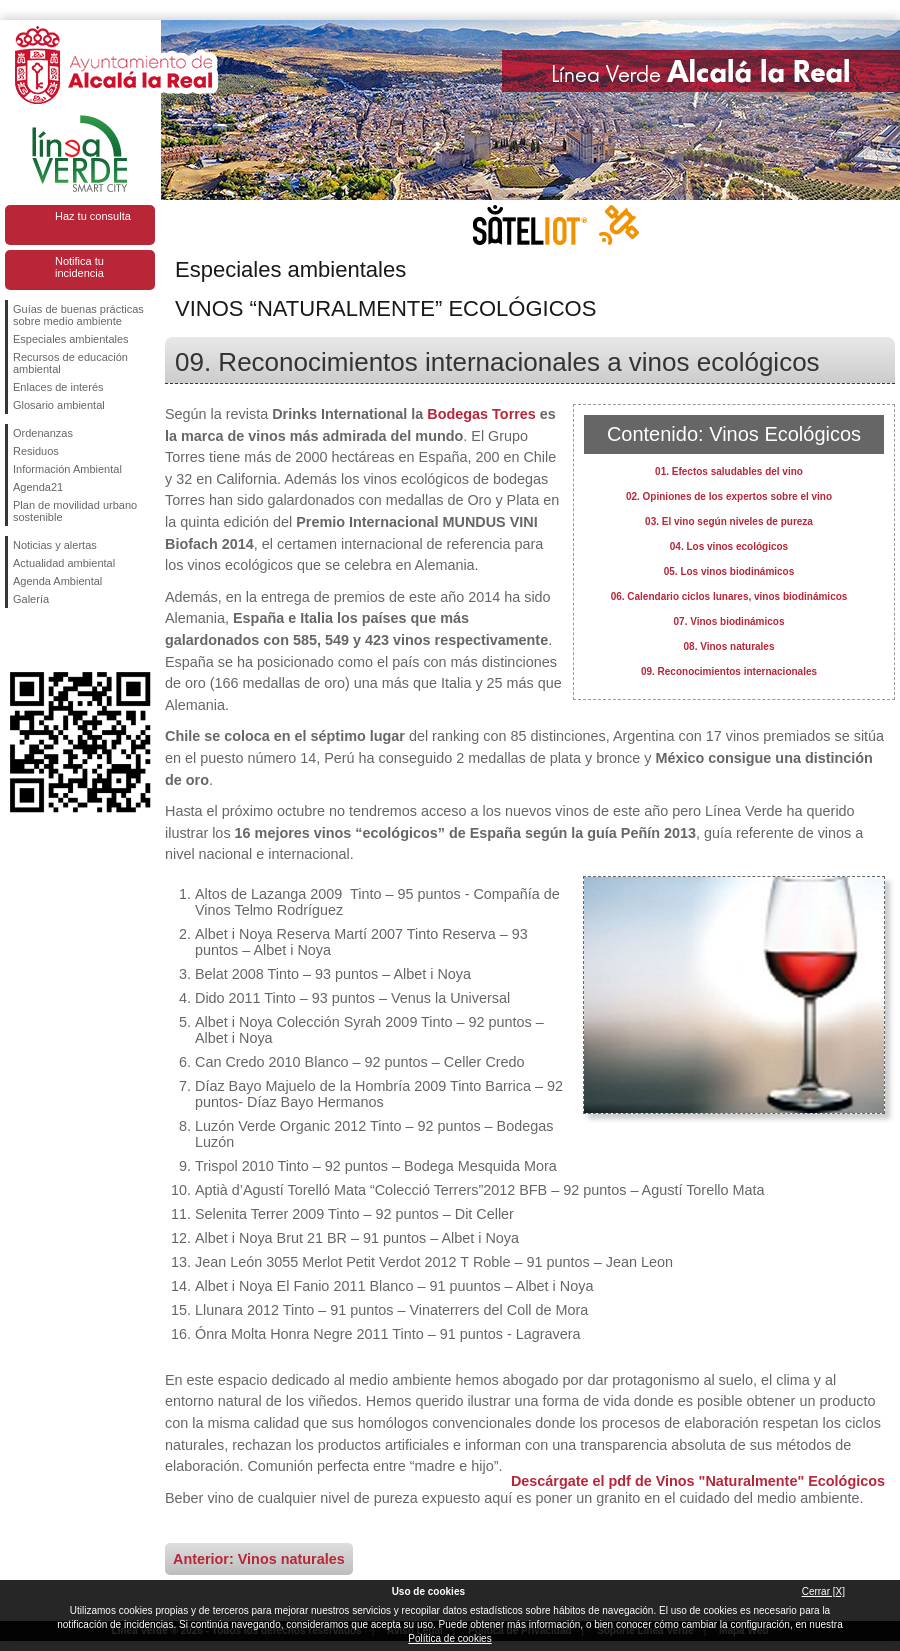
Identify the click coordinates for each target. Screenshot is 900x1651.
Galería (31, 599)
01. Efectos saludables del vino (729, 471)
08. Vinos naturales (729, 646)
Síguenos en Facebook (17, 640)
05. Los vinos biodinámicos (729, 571)
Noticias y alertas (55, 545)
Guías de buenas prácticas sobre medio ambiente (78, 315)
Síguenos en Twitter (50, 640)
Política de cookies (449, 1638)
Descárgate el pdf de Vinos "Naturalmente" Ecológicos (698, 1481)
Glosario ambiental (59, 405)
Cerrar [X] (823, 1591)
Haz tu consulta (93, 216)
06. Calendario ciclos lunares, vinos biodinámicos (729, 596)
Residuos (36, 451)
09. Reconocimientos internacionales (729, 671)
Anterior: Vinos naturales (259, 1559)
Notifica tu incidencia (79, 267)
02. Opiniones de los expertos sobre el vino (729, 496)
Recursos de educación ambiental (70, 363)
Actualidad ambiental (64, 563)
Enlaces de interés (58, 387)
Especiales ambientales (71, 339)
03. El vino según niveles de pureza (729, 521)
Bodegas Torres (481, 414)
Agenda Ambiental (57, 581)
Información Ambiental (67, 469)
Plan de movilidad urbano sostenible (75, 511)
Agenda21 (38, 487)
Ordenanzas (43, 433)
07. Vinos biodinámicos (729, 621)
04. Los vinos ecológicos (729, 546)
